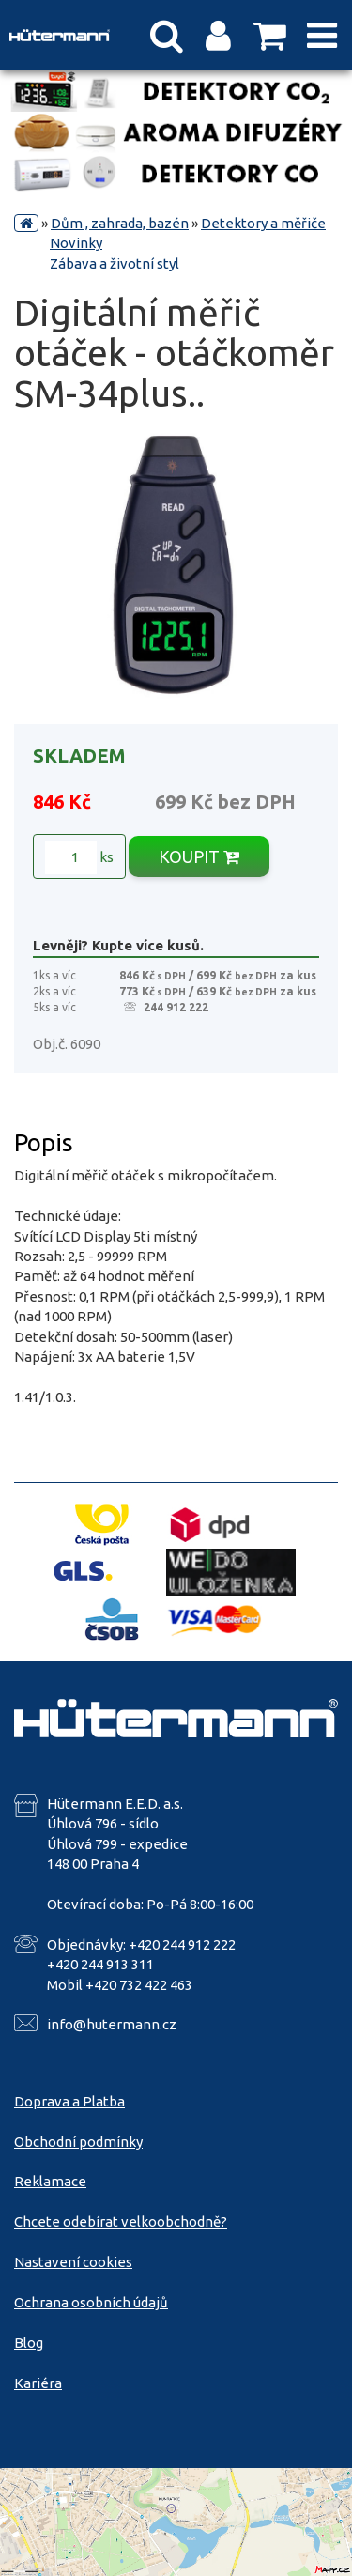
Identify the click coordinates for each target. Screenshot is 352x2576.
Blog (28, 2343)
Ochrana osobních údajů (91, 2302)
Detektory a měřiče (263, 223)
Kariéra (38, 2383)
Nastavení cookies (73, 2262)
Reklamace (50, 2181)
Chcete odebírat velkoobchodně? (120, 2221)
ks (79, 857)
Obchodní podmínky (78, 2142)
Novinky (76, 243)
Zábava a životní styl (114, 263)
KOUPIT (199, 856)
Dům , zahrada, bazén (120, 223)
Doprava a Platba (69, 2101)
